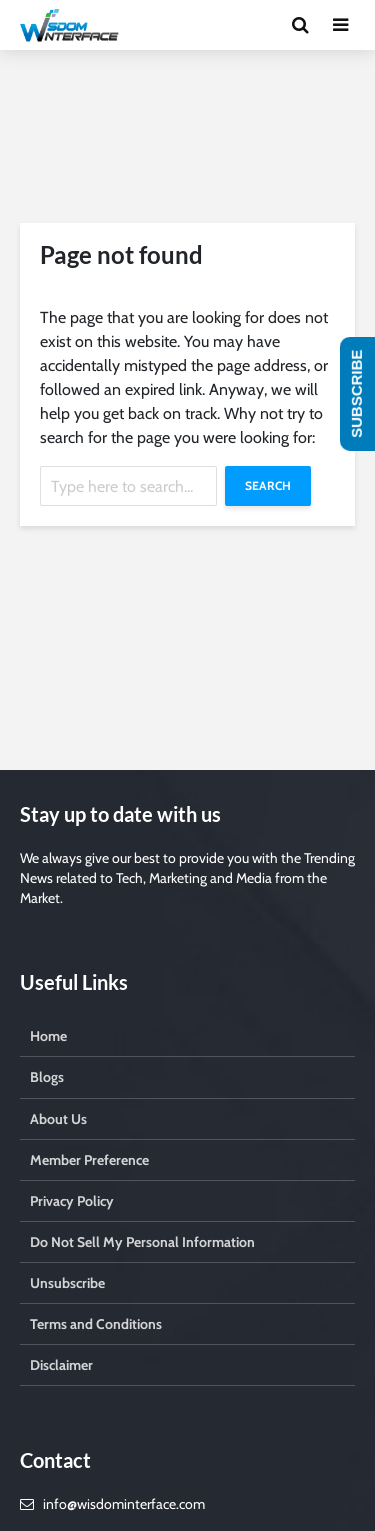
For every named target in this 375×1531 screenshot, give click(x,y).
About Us (58, 1119)
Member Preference (89, 1160)
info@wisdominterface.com (124, 1504)
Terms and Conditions (96, 1324)
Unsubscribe (67, 1283)
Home (48, 1036)
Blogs (47, 1077)
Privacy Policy (72, 1201)
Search (268, 485)
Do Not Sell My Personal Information (142, 1242)
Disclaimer (61, 1365)
